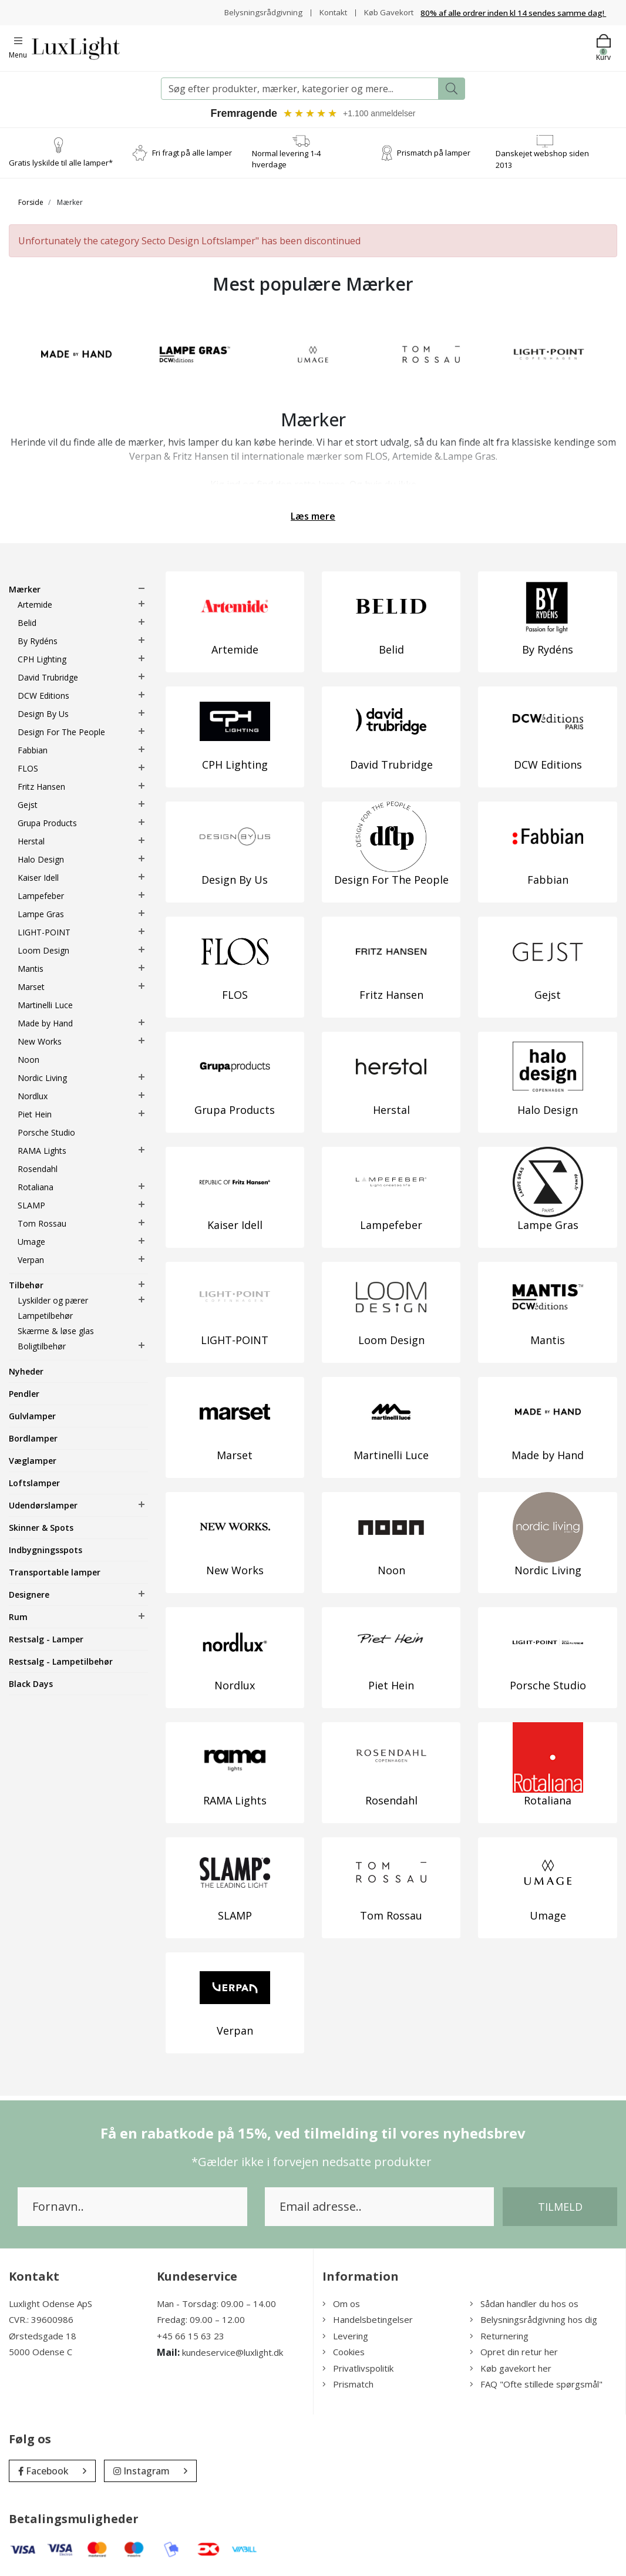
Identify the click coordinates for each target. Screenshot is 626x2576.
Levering (345, 2336)
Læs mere (313, 516)
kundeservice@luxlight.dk (232, 2352)
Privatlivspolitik (357, 2368)
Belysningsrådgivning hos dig (533, 2319)
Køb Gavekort (387, 12)
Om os (341, 2303)
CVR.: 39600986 (41, 2319)
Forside (30, 202)
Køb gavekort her (510, 2368)
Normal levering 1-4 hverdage (286, 159)
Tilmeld (560, 2207)
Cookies (343, 2352)
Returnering (499, 2336)
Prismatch (347, 2384)
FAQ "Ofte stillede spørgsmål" (536, 2384)
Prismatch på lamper (433, 152)
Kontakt (329, 12)
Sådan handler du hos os (524, 2303)
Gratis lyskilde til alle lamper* (61, 162)
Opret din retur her (514, 2352)
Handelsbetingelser (367, 2319)
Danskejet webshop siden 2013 (542, 159)
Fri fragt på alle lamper (192, 152)
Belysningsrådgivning (257, 12)
